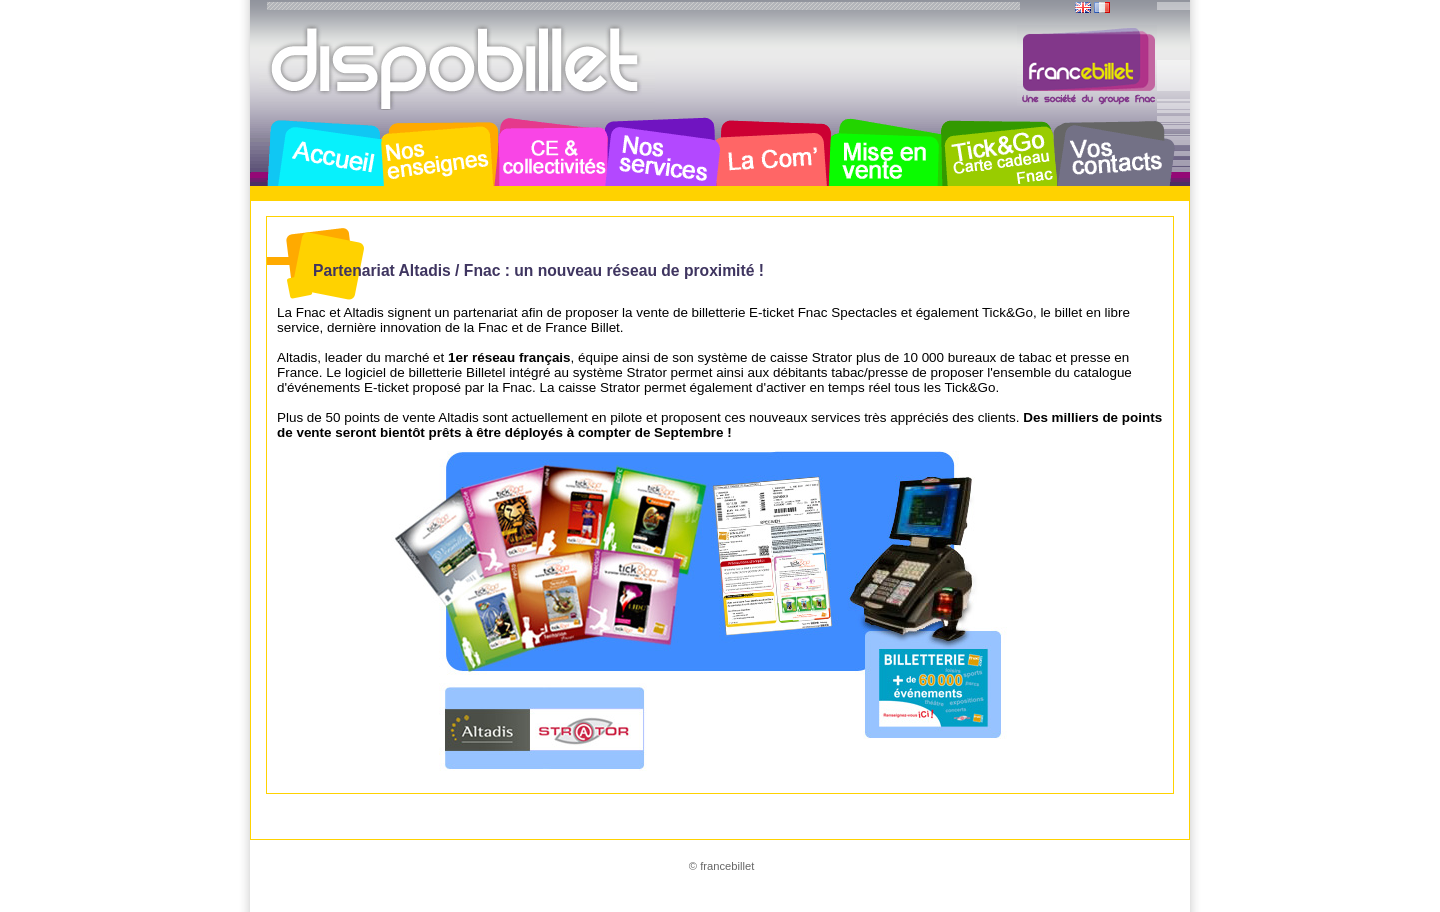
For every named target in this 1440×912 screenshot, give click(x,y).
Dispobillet (457, 68)
